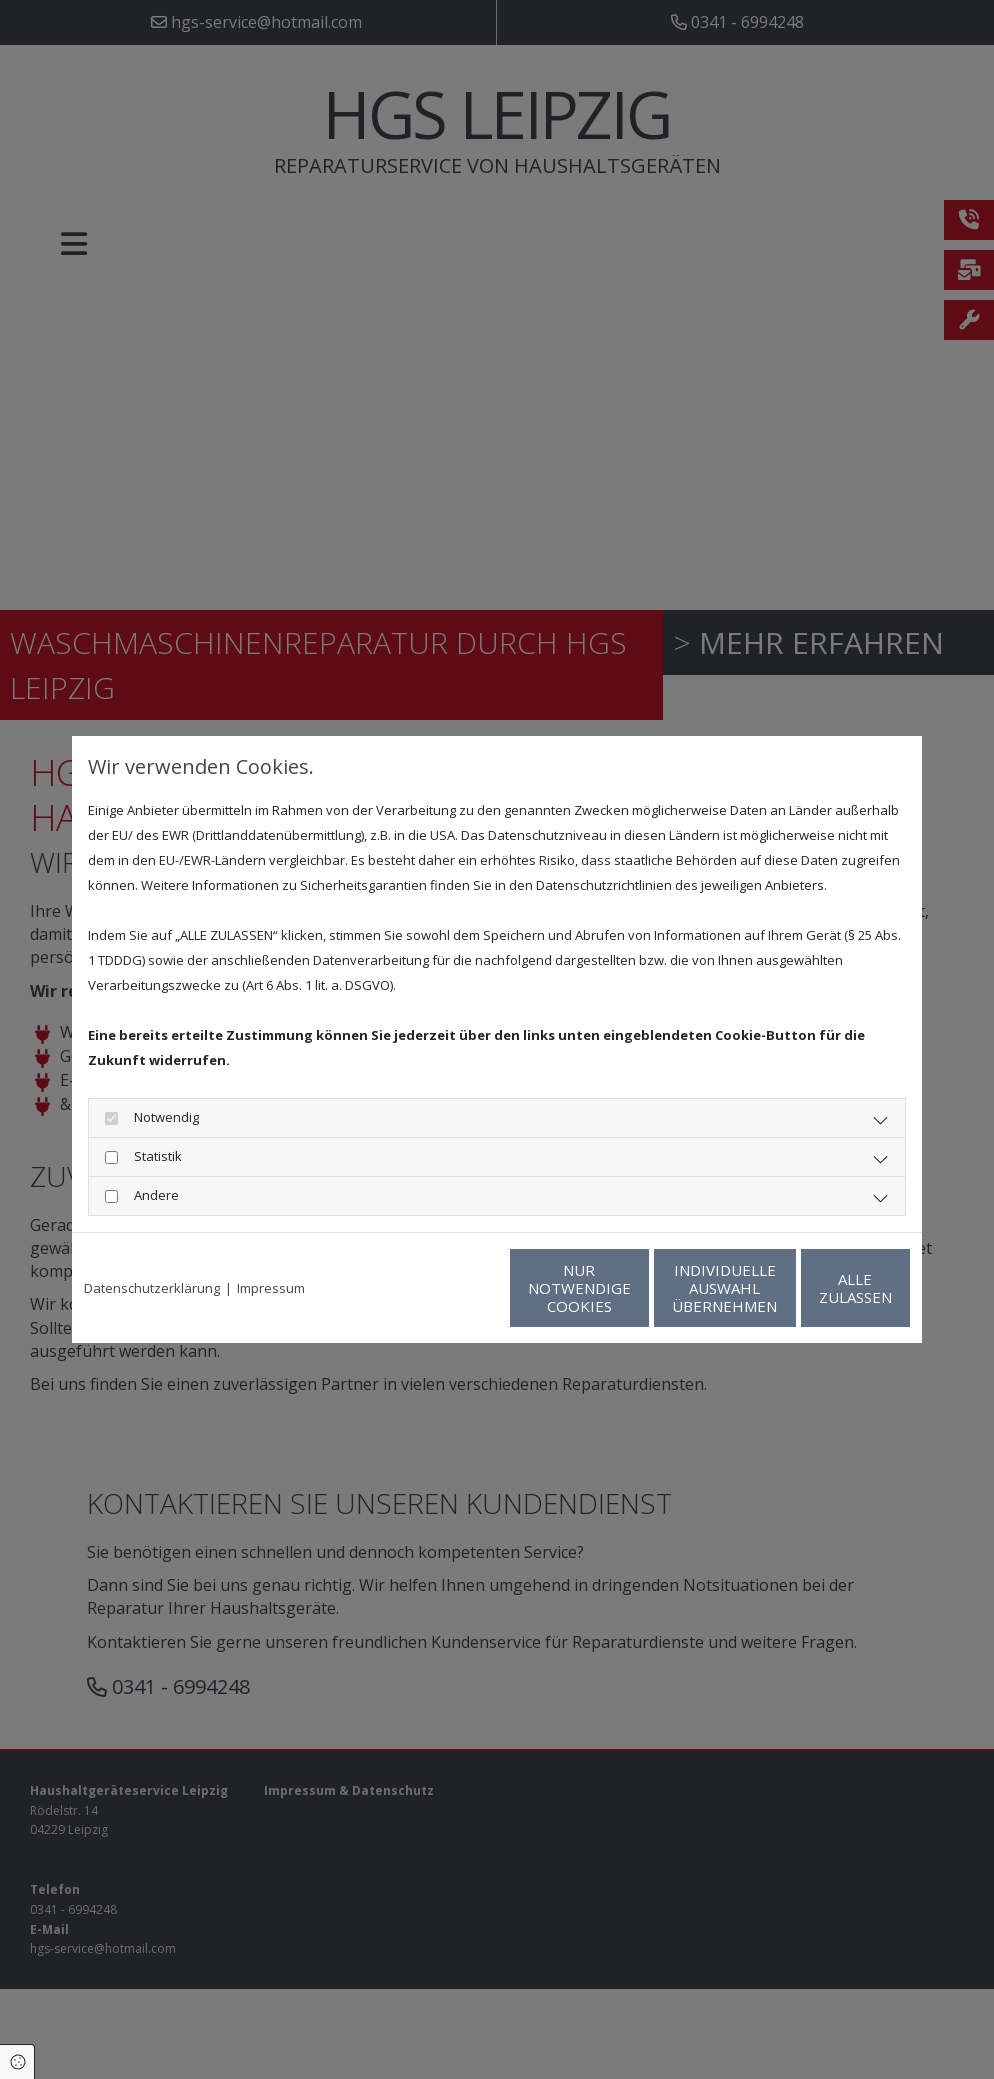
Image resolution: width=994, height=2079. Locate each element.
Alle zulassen (817, 1288)
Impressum (271, 1288)
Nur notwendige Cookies (437, 1288)
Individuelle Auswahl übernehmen (627, 1288)
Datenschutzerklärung (152, 1288)
